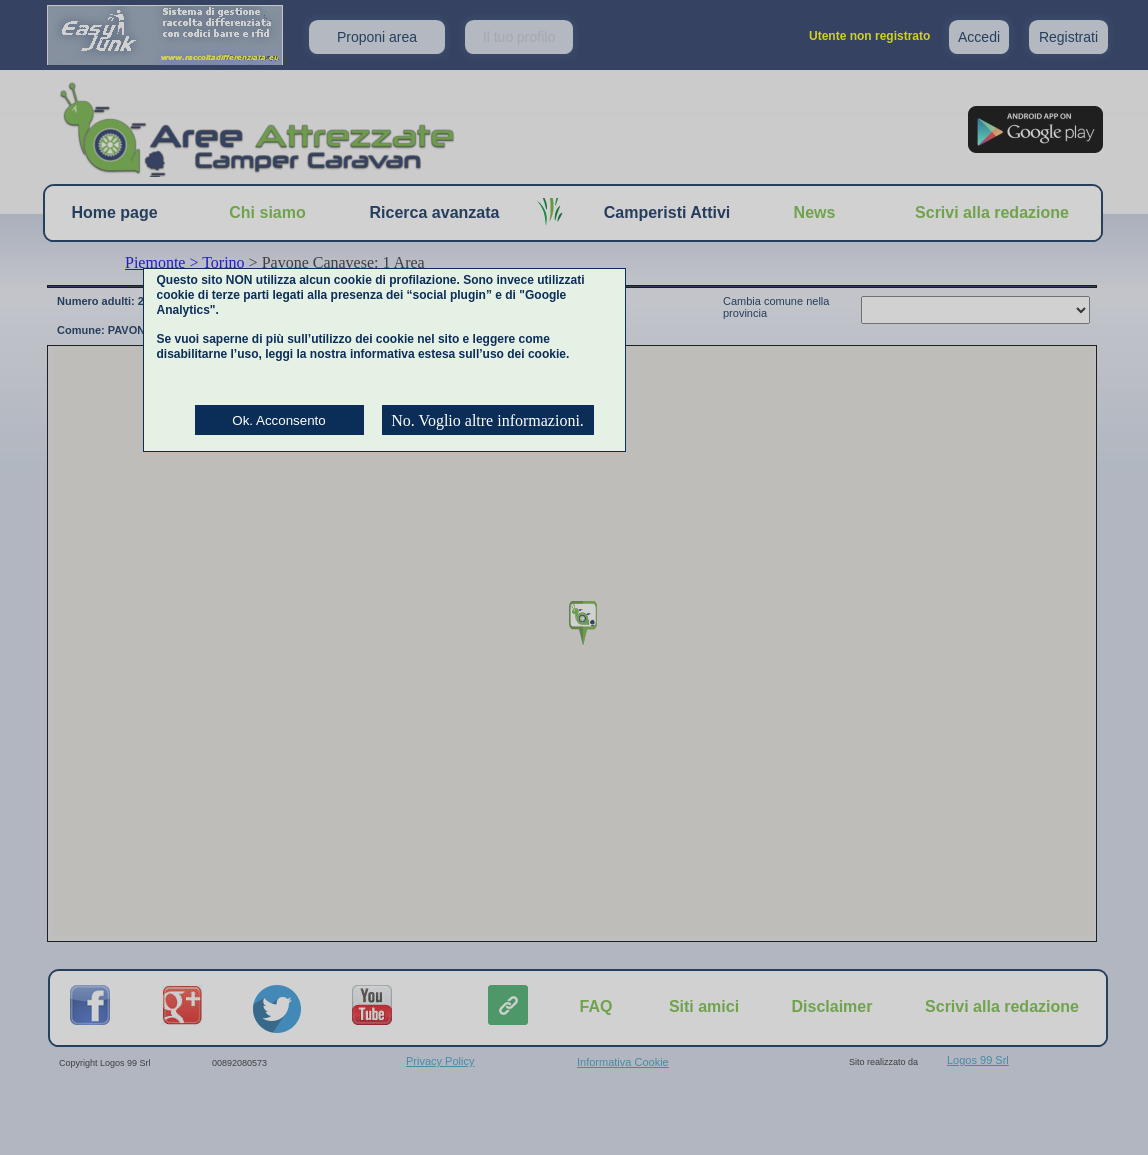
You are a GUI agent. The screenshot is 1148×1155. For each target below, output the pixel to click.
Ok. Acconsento (278, 420)
